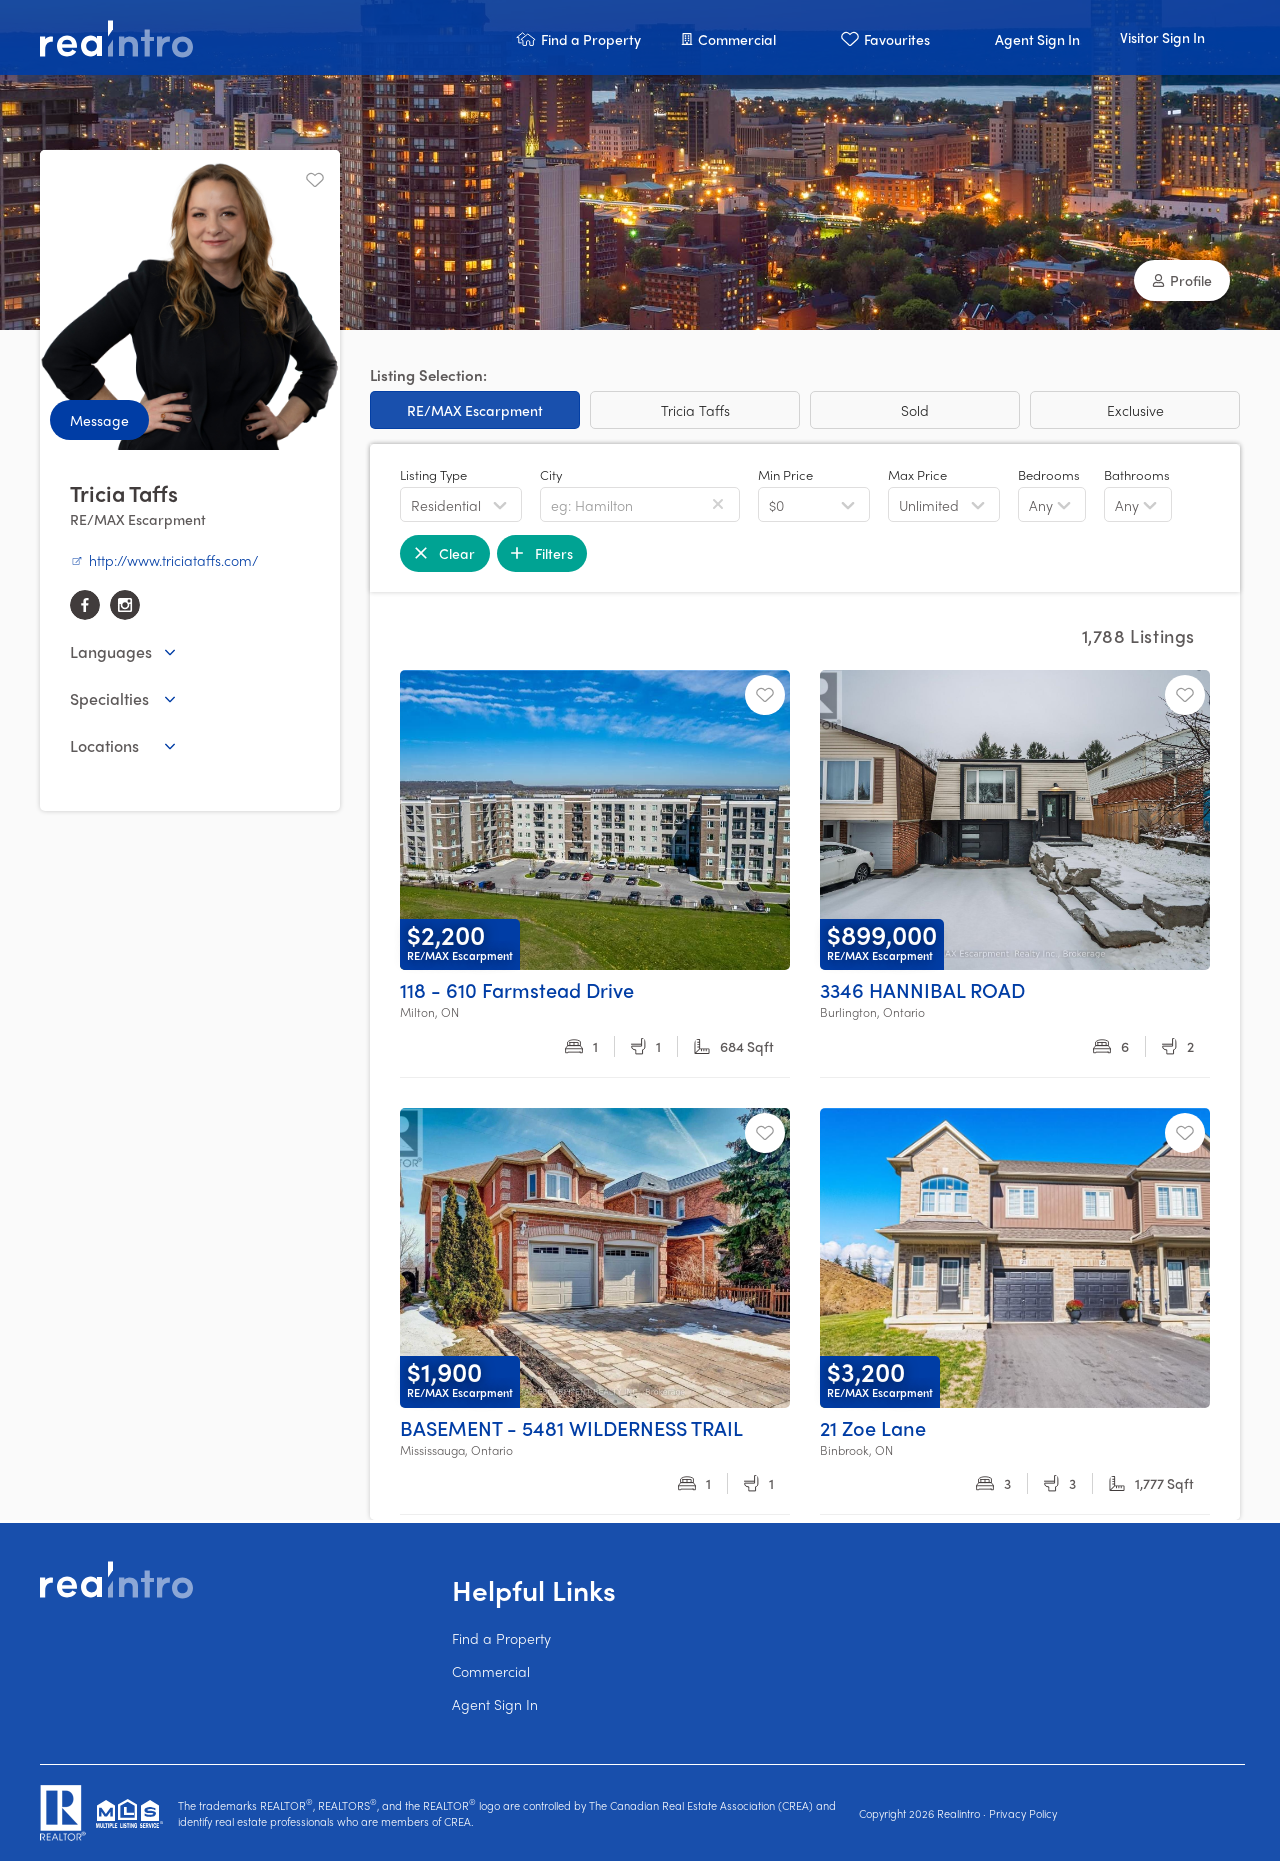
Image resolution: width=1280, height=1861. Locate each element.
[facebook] (85, 605)
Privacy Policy (1023, 1813)
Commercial (491, 1671)
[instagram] (125, 605)
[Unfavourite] (315, 180)
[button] (578, 37)
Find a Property (501, 1638)
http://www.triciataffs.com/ (164, 560)
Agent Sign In (495, 1704)
